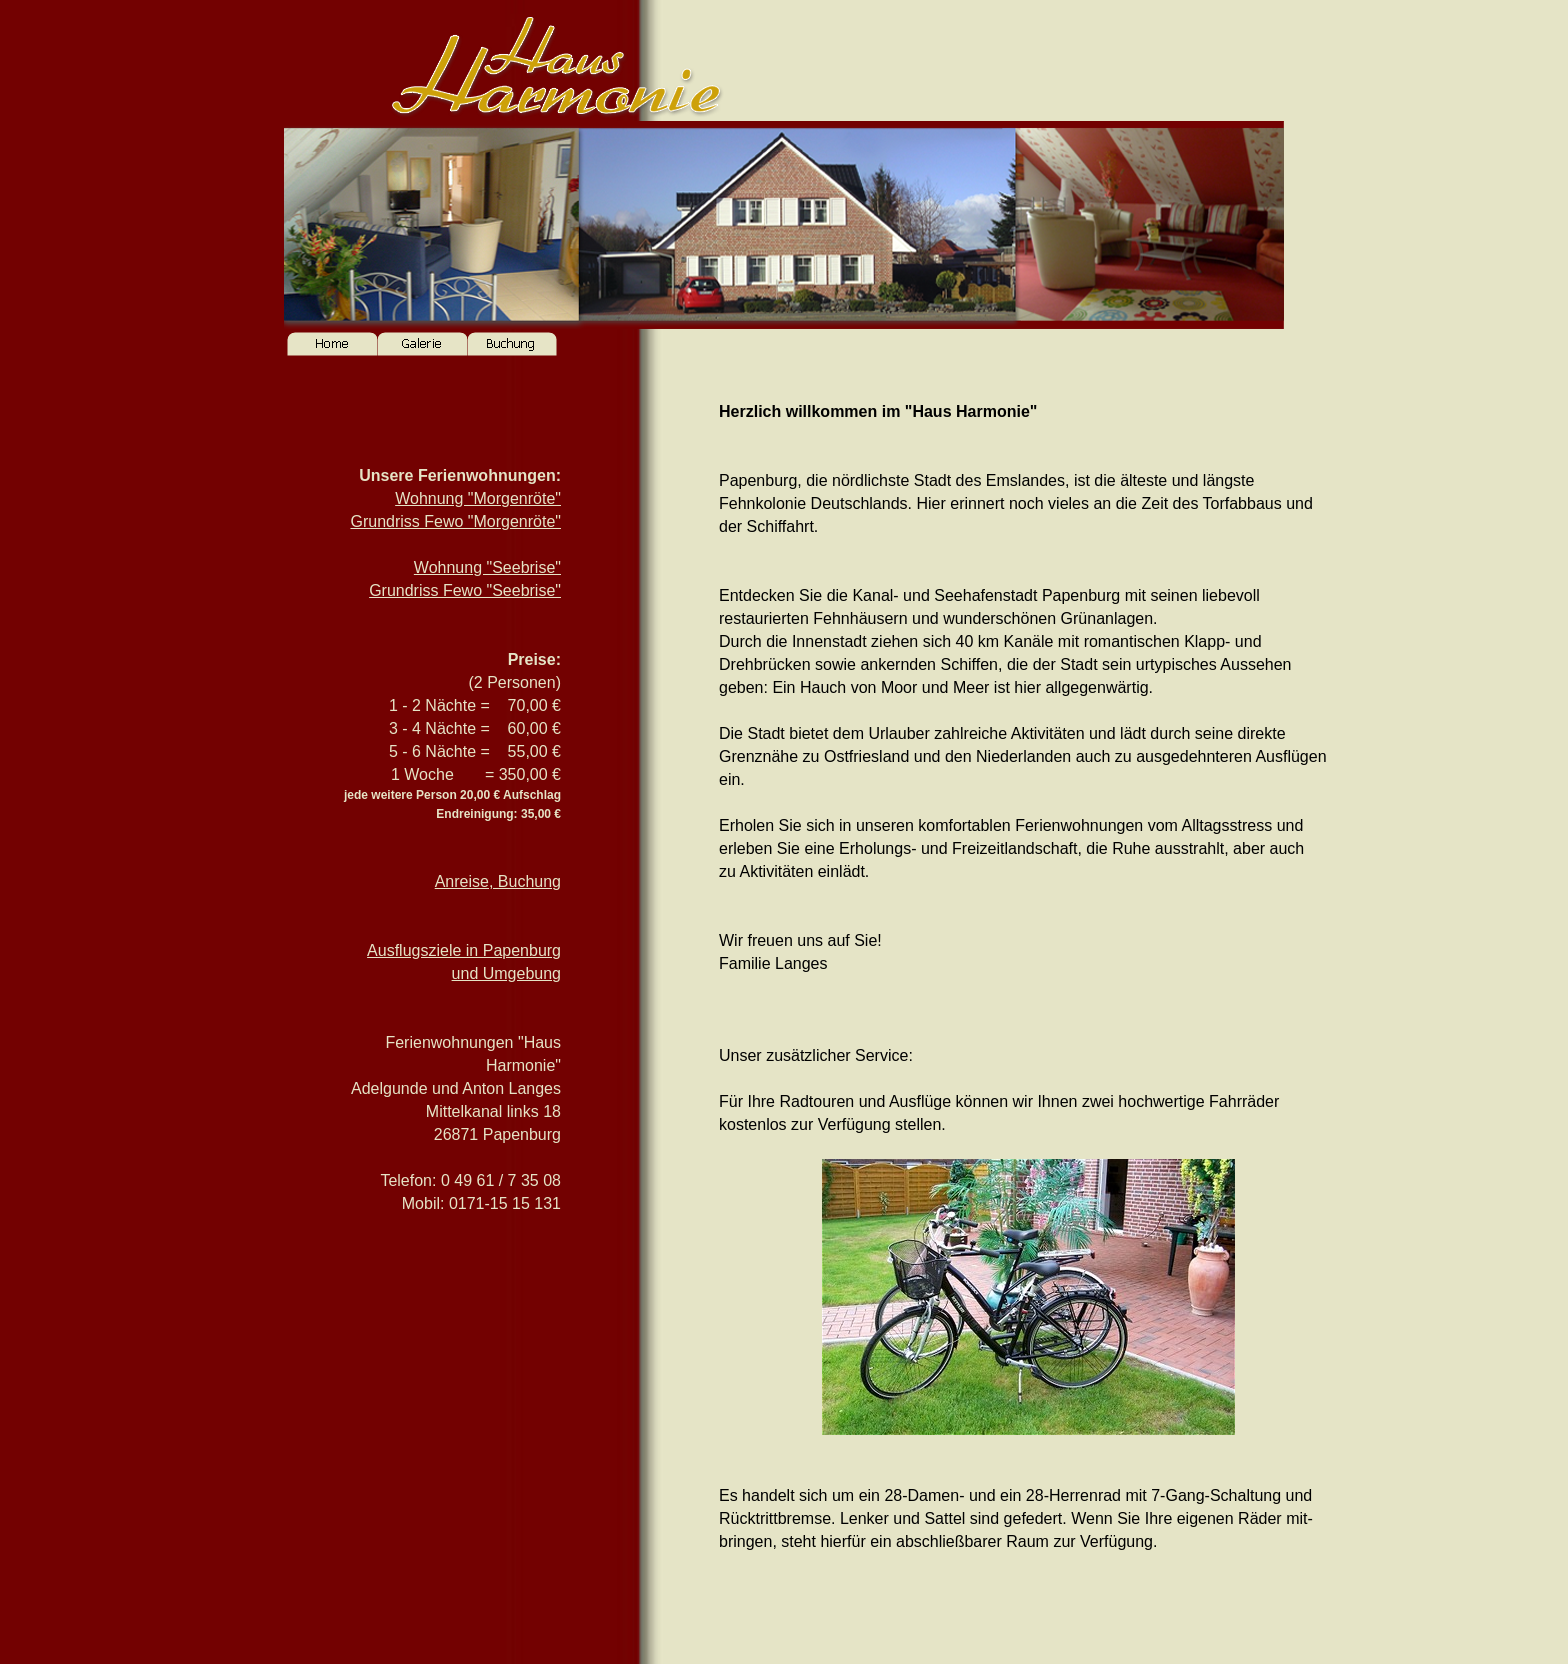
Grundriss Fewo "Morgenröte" (455, 521)
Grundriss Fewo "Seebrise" (465, 590)
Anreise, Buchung (498, 881)
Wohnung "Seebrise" (487, 567)
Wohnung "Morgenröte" (478, 498)
